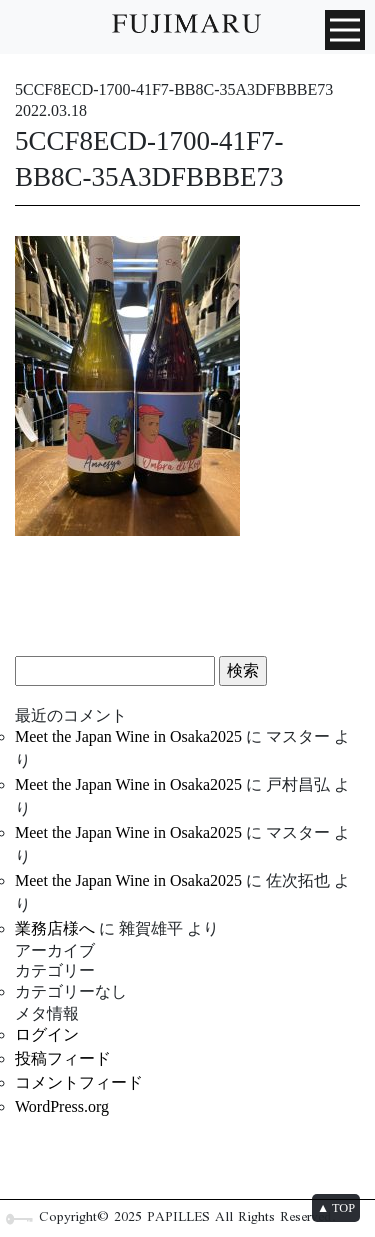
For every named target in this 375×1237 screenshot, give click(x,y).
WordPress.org (62, 1106)
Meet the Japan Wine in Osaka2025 (128, 736)
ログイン (47, 1034)
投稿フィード (63, 1058)
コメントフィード (79, 1082)
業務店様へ (55, 928)
